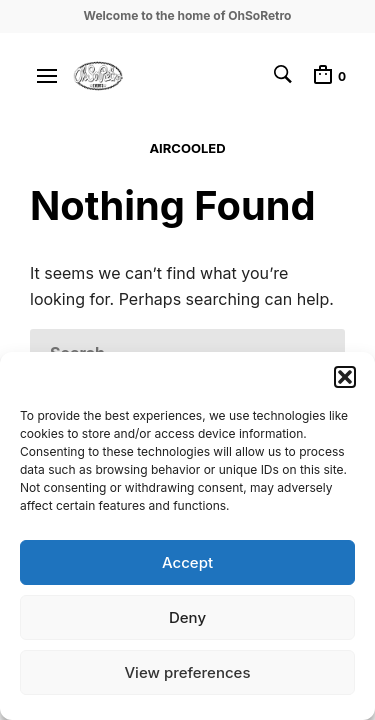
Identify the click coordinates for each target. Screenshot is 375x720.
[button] (345, 377)
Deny (187, 617)
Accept (187, 562)
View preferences (187, 672)
